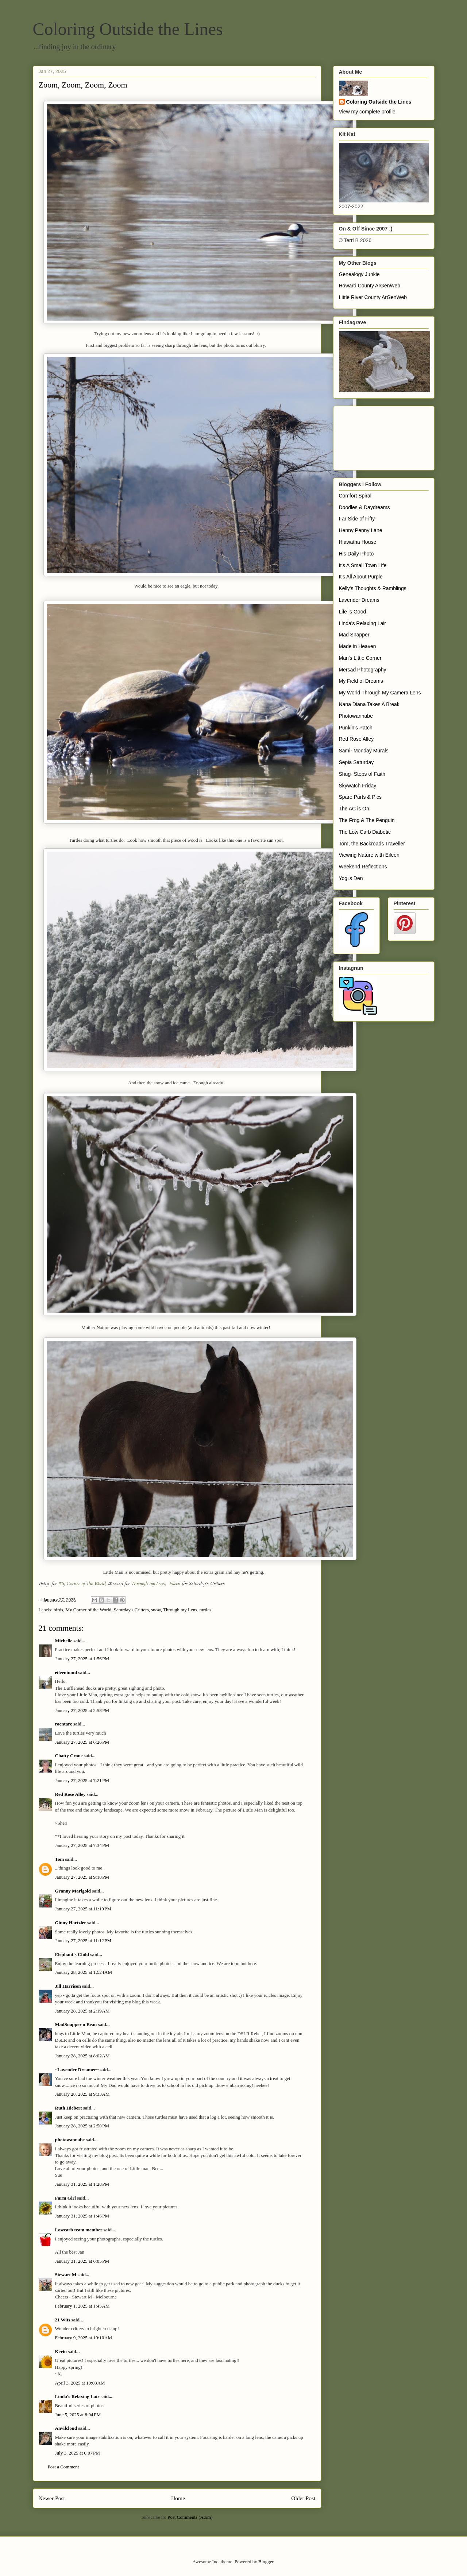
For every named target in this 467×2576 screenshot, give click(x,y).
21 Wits (62, 2320)
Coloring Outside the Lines (128, 29)
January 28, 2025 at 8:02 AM (82, 2055)
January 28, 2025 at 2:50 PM (82, 2125)
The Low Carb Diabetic (365, 832)
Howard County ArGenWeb (370, 285)
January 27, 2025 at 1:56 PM (82, 1658)
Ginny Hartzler (70, 1922)
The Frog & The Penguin (367, 820)
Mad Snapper (354, 635)
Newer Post (52, 2498)
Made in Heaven (357, 646)
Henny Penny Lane (360, 530)
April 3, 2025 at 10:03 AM (80, 2383)
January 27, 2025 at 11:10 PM (83, 1908)
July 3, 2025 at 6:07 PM (77, 2453)
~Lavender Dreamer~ (77, 2069)
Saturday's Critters (131, 1609)
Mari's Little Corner (360, 658)
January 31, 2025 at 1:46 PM (82, 2216)
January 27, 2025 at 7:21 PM (82, 1780)
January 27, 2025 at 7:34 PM (82, 1845)
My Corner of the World (81, 1584)
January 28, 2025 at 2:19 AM (82, 2011)
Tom (59, 1859)
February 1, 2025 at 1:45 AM (82, 2306)
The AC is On (354, 808)
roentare (63, 1724)
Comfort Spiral (355, 496)
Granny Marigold (73, 1891)
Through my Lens (148, 1584)
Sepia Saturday (356, 762)
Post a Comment (63, 2467)
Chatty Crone (69, 1755)
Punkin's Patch (356, 728)
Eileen (174, 1584)
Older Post (303, 2498)
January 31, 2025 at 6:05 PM (82, 2261)
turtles (206, 1609)
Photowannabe (356, 716)
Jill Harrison (68, 1986)
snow (156, 1609)
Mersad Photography (362, 670)
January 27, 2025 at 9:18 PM (82, 1877)
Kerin (61, 2351)
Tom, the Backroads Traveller (372, 844)
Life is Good (352, 612)
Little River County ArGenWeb (373, 297)
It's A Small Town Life (363, 565)
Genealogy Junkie (359, 274)
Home (178, 2498)
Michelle (64, 1640)
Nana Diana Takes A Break (369, 704)
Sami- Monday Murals (364, 751)
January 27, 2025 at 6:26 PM (82, 1742)
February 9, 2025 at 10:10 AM (83, 2337)
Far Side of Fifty (357, 519)
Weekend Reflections (363, 866)
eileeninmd (66, 1672)
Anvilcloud (66, 2428)
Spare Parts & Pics (360, 797)
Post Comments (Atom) (190, 2517)
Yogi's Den (351, 878)
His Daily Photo (356, 554)
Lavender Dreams (359, 600)
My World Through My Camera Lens (380, 693)
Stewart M (66, 2274)
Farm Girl (65, 2198)
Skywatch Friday (358, 786)
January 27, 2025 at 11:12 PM (83, 1940)
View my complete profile (367, 112)
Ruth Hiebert (68, 2108)
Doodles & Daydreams (364, 507)
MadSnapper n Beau (76, 2024)
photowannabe (70, 2139)
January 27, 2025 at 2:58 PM (82, 1710)
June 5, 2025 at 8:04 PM (78, 2414)
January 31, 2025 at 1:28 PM (82, 2184)
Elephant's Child (72, 1954)
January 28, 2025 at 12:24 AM (83, 1972)
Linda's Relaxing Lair (77, 2396)
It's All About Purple (361, 577)
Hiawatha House (358, 542)
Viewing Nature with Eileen (369, 855)
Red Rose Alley (70, 1794)
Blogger (265, 2561)
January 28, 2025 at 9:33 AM (82, 2094)
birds (58, 1609)
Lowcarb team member (79, 2229)
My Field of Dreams (361, 681)
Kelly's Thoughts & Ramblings (372, 588)
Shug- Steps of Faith (362, 774)
